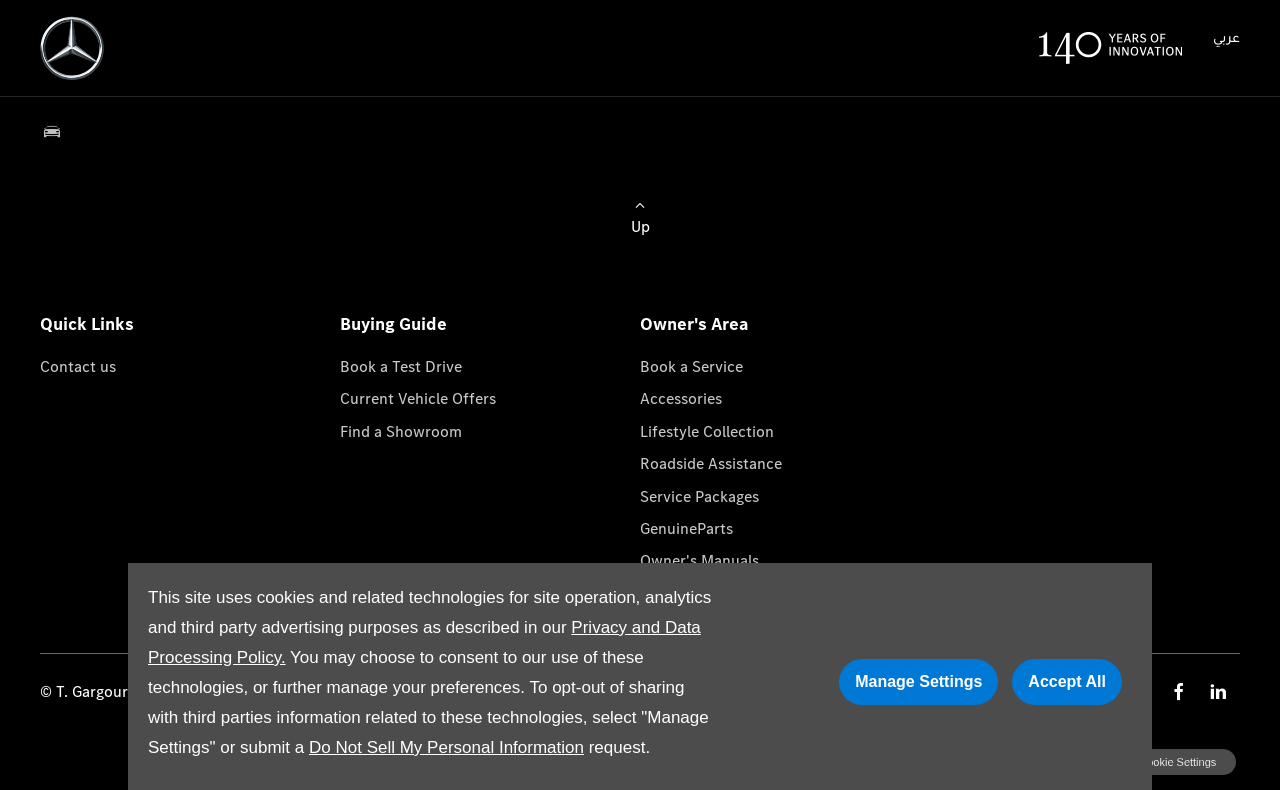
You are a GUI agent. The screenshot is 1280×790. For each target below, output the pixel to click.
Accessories (681, 398)
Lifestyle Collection (707, 431)
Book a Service (691, 366)
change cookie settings (1157, 762)
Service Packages (699, 496)
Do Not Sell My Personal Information (446, 747)
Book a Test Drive (401, 366)
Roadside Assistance (711, 463)
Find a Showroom (401, 431)
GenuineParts (686, 528)
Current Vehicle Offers (418, 398)
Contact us (78, 366)
